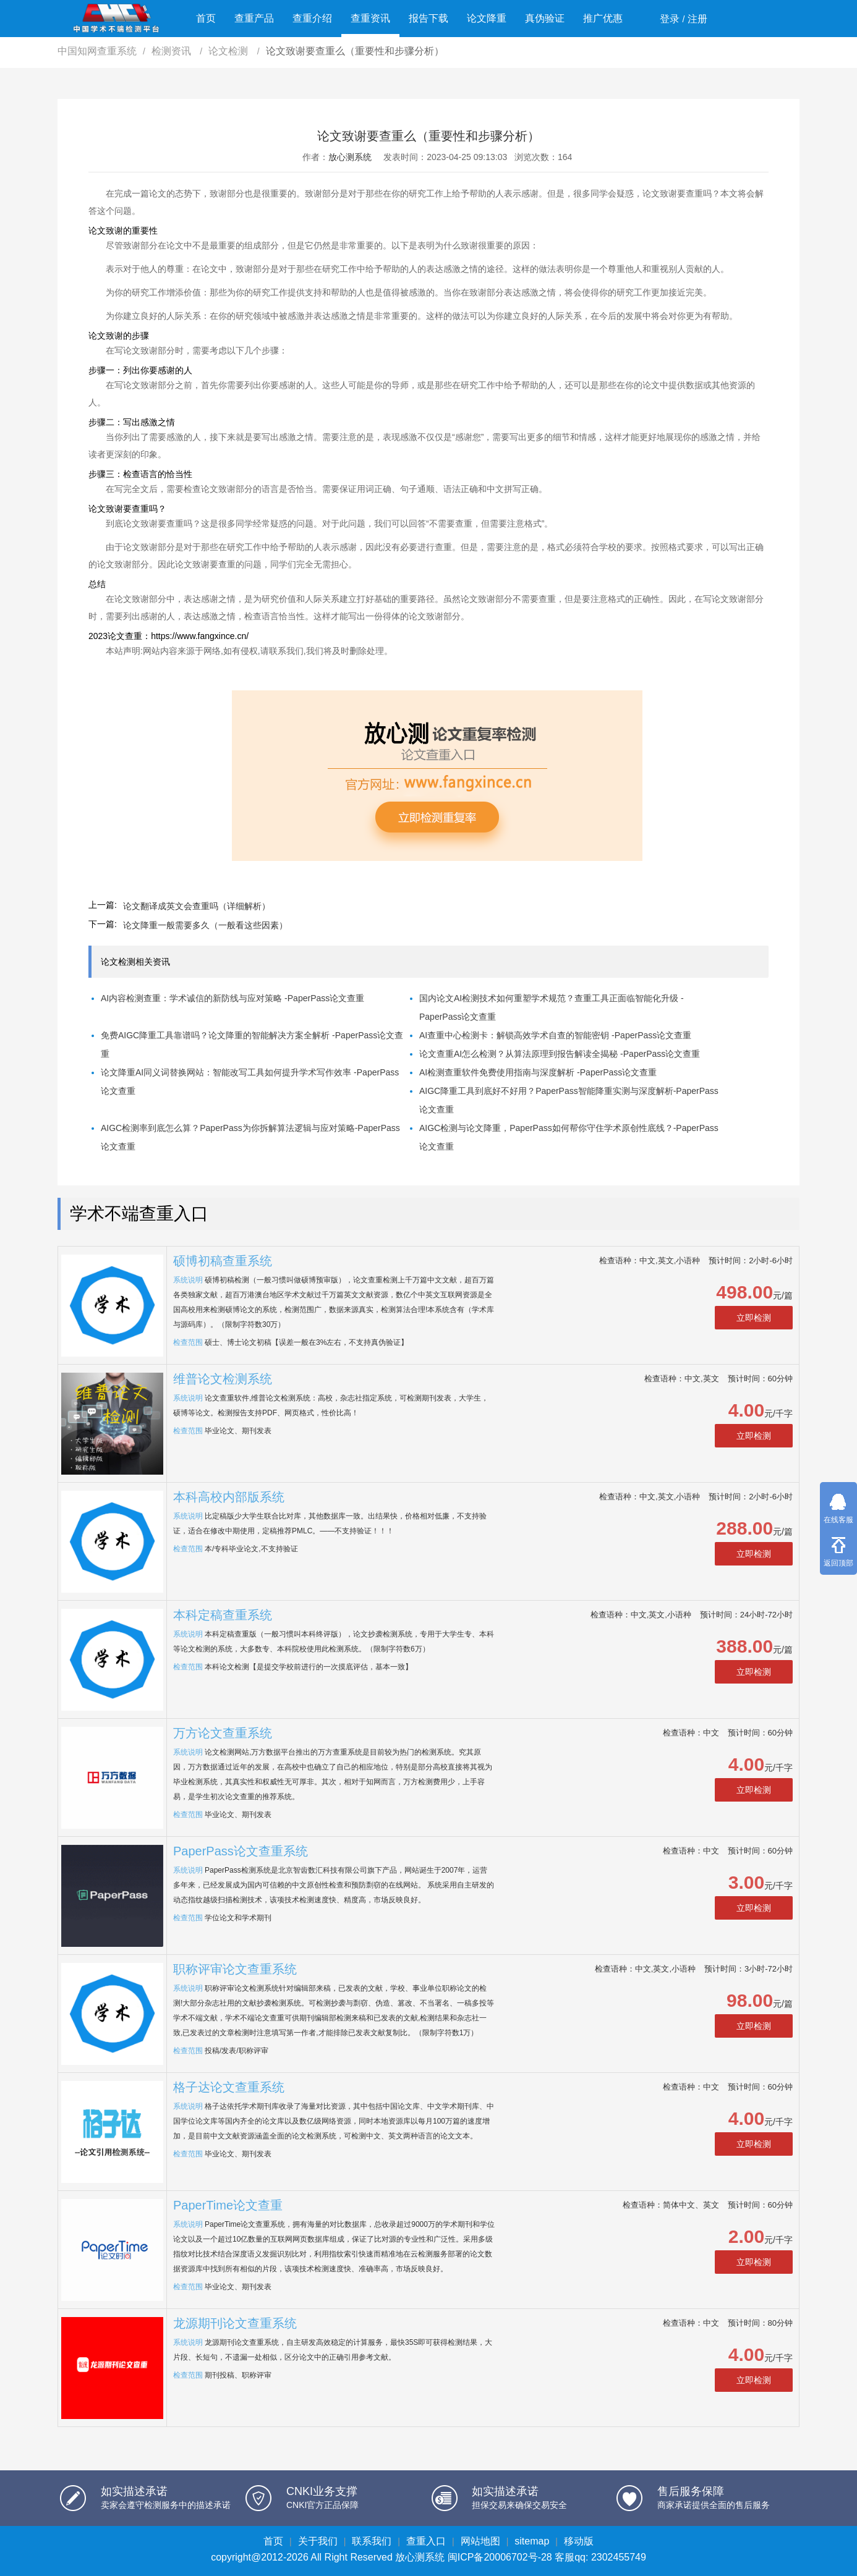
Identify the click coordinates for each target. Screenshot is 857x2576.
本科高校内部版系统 (228, 1497)
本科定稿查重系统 (222, 1615)
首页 (206, 18)
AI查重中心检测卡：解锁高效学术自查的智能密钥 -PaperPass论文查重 (555, 1035)
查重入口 (426, 2541)
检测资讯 (172, 51)
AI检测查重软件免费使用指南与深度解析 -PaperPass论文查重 (538, 1072)
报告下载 (428, 18)
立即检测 (753, 1318)
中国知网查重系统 (97, 51)
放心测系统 (350, 157)
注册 (697, 19)
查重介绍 (312, 18)
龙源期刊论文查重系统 (235, 2323)
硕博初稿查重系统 (222, 1261)
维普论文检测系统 (222, 1379)
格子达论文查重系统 (228, 2087)
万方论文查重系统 (222, 1733)
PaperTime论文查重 (228, 2205)
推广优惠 (603, 18)
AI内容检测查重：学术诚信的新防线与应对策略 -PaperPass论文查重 (232, 998)
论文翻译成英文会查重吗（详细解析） (196, 906)
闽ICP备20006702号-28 (500, 2557)
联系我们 (371, 2541)
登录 (670, 19)
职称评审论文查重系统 (235, 1969)
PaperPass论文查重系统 (240, 1851)
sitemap (531, 2541)
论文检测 (229, 51)
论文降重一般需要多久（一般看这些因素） (205, 925)
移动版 (579, 2541)
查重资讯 (370, 18)
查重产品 (254, 18)
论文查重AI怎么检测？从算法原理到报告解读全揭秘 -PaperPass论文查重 (559, 1054)
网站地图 (480, 2541)
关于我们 (318, 2541)
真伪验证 (545, 18)
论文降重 (486, 18)
